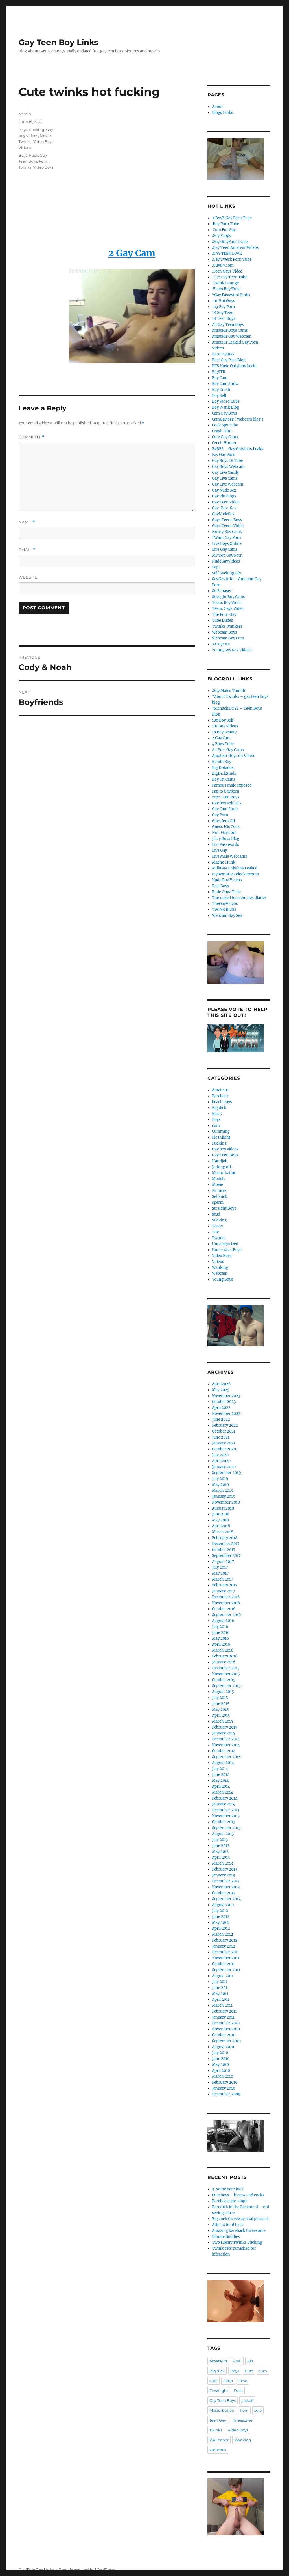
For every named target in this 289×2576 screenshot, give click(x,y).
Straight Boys (224, 1208)
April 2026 (221, 1384)
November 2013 (226, 1816)
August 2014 (223, 1762)
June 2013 (220, 1845)
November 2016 (226, 1603)
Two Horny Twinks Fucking (237, 2242)
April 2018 (221, 1526)
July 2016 (220, 1626)
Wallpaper (219, 2440)
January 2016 (223, 1662)
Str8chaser (222, 590)
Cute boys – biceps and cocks (238, 2195)
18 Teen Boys (223, 318)
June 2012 (220, 1916)
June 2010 (220, 2058)
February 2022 (225, 1425)
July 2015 (220, 1697)
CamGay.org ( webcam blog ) (237, 419)
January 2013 (223, 1875)
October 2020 (224, 1449)
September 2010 (226, 2041)
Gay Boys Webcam (228, 466)
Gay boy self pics (227, 803)
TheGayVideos (225, 903)
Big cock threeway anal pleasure (240, 2218)
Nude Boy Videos (227, 880)
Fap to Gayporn (225, 791)
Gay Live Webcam (227, 484)
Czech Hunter (224, 443)
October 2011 (223, 1964)
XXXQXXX (221, 644)
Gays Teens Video (228, 525)
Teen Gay (217, 2420)
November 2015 (226, 1674)
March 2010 (222, 2076)
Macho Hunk (223, 862)
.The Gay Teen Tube (229, 277)
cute (213, 2380)
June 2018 (220, 1514)
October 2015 (223, 1680)
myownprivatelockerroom (235, 874)
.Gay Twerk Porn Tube (231, 259)
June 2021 (220, 1437)
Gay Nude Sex (224, 490)
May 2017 (220, 1573)
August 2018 (223, 1508)
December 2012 (226, 1881)
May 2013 (220, 1851)
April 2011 (220, 1999)
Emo (242, 2380)
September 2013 (226, 1827)
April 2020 (221, 1461)
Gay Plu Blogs (224, 496)
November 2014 (226, 1745)
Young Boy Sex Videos (231, 650)
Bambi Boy (221, 761)
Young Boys (222, 1279)
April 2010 (221, 2070)
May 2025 (220, 1389)
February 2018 (224, 1537)
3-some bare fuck (228, 2189)
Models (218, 1178)
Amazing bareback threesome (239, 2230)
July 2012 (220, 1910)
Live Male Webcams (229, 856)
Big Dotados (223, 767)
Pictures (219, 1190)
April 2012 (221, 1928)
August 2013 (223, 1833)
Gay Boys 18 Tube (227, 460)
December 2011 (225, 1952)
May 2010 (220, 2064)
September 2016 (226, 1614)
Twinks (25, 141)
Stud (216, 1214)
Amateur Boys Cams (230, 330)
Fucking (36, 129)
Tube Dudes (222, 620)
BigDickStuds (224, 773)
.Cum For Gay (224, 229)
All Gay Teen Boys (228, 324)
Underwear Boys (227, 1249)
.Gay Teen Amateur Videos (235, 247)
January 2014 (223, 1804)
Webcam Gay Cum (228, 638)
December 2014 (226, 1739)
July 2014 (220, 1768)
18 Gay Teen (222, 312)
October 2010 (223, 2035)
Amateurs (220, 1090)
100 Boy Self (222, 720)
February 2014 (224, 1798)
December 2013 (225, 1810)
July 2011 (219, 1981)
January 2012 (223, 1946)
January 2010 (223, 2088)
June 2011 (220, 1987)
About (217, 106)
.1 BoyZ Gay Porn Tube (232, 218)
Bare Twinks (223, 354)
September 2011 (226, 1970)
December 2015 (226, 1668)
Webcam (219, 1273)
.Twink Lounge (225, 283)
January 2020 (224, 1466)
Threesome (242, 2420)
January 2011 (223, 2017)
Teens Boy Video (227, 602)
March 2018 (222, 1532)
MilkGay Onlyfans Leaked (234, 868)
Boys (23, 129)
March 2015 (222, 1721)
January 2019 (223, 1496)
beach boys (222, 1101)
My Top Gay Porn (227, 555)
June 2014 (220, 1774)
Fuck (33, 155)
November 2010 (226, 2029)
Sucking (219, 1220)
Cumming (221, 1131)
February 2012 (224, 1940)
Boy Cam (219, 377)
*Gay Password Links (231, 295)
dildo (228, 2380)
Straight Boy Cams (228, 596)
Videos (25, 147)
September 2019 (226, 1472)
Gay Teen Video (226, 502)
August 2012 (223, 1904)
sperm (218, 1202)
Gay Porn (220, 815)
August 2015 (223, 1691)
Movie (45, 135)
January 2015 (223, 1733)
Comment (31, 437)
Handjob (219, 1161)
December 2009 (226, 2094)
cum (216, 1125)
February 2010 (224, 2082)
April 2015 (221, 1715)
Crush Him (221, 431)
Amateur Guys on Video (233, 755)
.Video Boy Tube (226, 289)
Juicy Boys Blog (225, 838)
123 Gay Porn (223, 306)
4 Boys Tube (223, 744)
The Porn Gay (224, 614)
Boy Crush (221, 389)
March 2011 (222, 2005)
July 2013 (220, 1839)
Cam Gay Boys (224, 413)
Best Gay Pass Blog (229, 360)
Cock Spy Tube (225, 425)
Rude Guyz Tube (226, 891)
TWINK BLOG (224, 909)
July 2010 (220, 2052)
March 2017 (222, 1579)
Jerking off (221, 1167)
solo (258, 2410)
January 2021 (223, 1443)
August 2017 (223, 1561)
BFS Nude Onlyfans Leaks (234, 366)
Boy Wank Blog (225, 407)
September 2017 (226, 1555)
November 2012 (226, 1887)
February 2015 (224, 1727)
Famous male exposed (232, 785)
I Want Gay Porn (226, 537)
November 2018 (226, 1502)
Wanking (220, 1267)
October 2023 (224, 1401)
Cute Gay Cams (225, 437)
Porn (43, 161)
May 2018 (220, 1520)
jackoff (247, 2400)
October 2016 (224, 1608)
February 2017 (224, 1585)
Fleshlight (221, 1137)
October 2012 (223, 1893)
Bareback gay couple (230, 2201)
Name (27, 522)
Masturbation (224, 1172)
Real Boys (220, 886)
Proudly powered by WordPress (87, 2570)
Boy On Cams (223, 779)
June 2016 (221, 1632)
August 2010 (223, 2046)
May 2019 (220, 1484)
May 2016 (220, 1638)
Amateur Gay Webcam (231, 336)
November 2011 (225, 1958)
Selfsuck (219, 1196)
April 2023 (221, 1407)
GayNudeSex (223, 514)
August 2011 (222, 1975)
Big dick (219, 1107)
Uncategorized (225, 1243)
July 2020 (220, 1455)
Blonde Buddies (226, 2236)
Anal (237, 2361)
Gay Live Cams (225, 478)
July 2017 (220, 1567)
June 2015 (220, 1703)
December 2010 (226, 2023)
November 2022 (226, 1413)
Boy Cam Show (225, 383)
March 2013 (222, 1863)
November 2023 (226, 1395)
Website (28, 577)
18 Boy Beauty (224, 732)
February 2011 (224, 2011)
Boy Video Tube (226, 401)
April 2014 (221, 1786)
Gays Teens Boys (227, 519)
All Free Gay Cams (228, 749)
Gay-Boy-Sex (224, 508)
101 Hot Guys (223, 300)
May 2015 (220, 1709)
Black (217, 1113)
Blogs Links (222, 112)
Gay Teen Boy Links (58, 42)
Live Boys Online (227, 543)
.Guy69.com (223, 265)
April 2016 (221, 1644)
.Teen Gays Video (227, 271)
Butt (249, 2371)
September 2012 (226, 1898)
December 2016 (226, 1597)
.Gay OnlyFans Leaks (230, 241)
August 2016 (223, 1620)
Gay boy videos (225, 1149)
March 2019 (222, 1490)
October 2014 (223, 1751)
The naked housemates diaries (239, 897)
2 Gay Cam (221, 738)
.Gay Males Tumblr (229, 690)
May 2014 (220, 1780)
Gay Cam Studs (225, 809)
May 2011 (220, 1993)
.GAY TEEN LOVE (227, 253)
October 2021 (223, 1431)
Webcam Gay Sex (227, 915)
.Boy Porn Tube (225, 224)
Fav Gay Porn (223, 454)
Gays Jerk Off (223, 820)
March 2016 (222, 1650)
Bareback (220, 1096)
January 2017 (223, 1591)
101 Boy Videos (225, 726)
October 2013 (223, 1822)
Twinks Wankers (227, 626)
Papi (216, 567)
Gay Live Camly (225, 472)
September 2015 (226, 1685)
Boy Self (219, 395)
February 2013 (224, 1869)
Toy (215, 1232)
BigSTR (218, 371)
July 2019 (220, 1478)
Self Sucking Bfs (226, 573)
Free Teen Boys (225, 797)
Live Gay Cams (225, 549)
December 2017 (226, 1543)
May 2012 (220, 1922)
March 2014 (222, 1792)
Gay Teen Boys (225, 1155)
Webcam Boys (224, 632)
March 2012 (222, 1934)
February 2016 (225, 1656)
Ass (250, 2361)
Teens (217, 1226)
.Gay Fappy (221, 235)
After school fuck (227, 2224)
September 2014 (226, 1756)
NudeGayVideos (226, 561)
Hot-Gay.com (224, 832)
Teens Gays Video (228, 608)
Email (27, 549)
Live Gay (219, 850)
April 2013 (221, 1857)
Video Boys (43, 141)
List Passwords (225, 844)
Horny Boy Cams (227, 531)
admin (25, 114)
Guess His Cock (226, 826)
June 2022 (221, 1419)
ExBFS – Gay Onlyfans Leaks (237, 448)
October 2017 (223, 1549)
